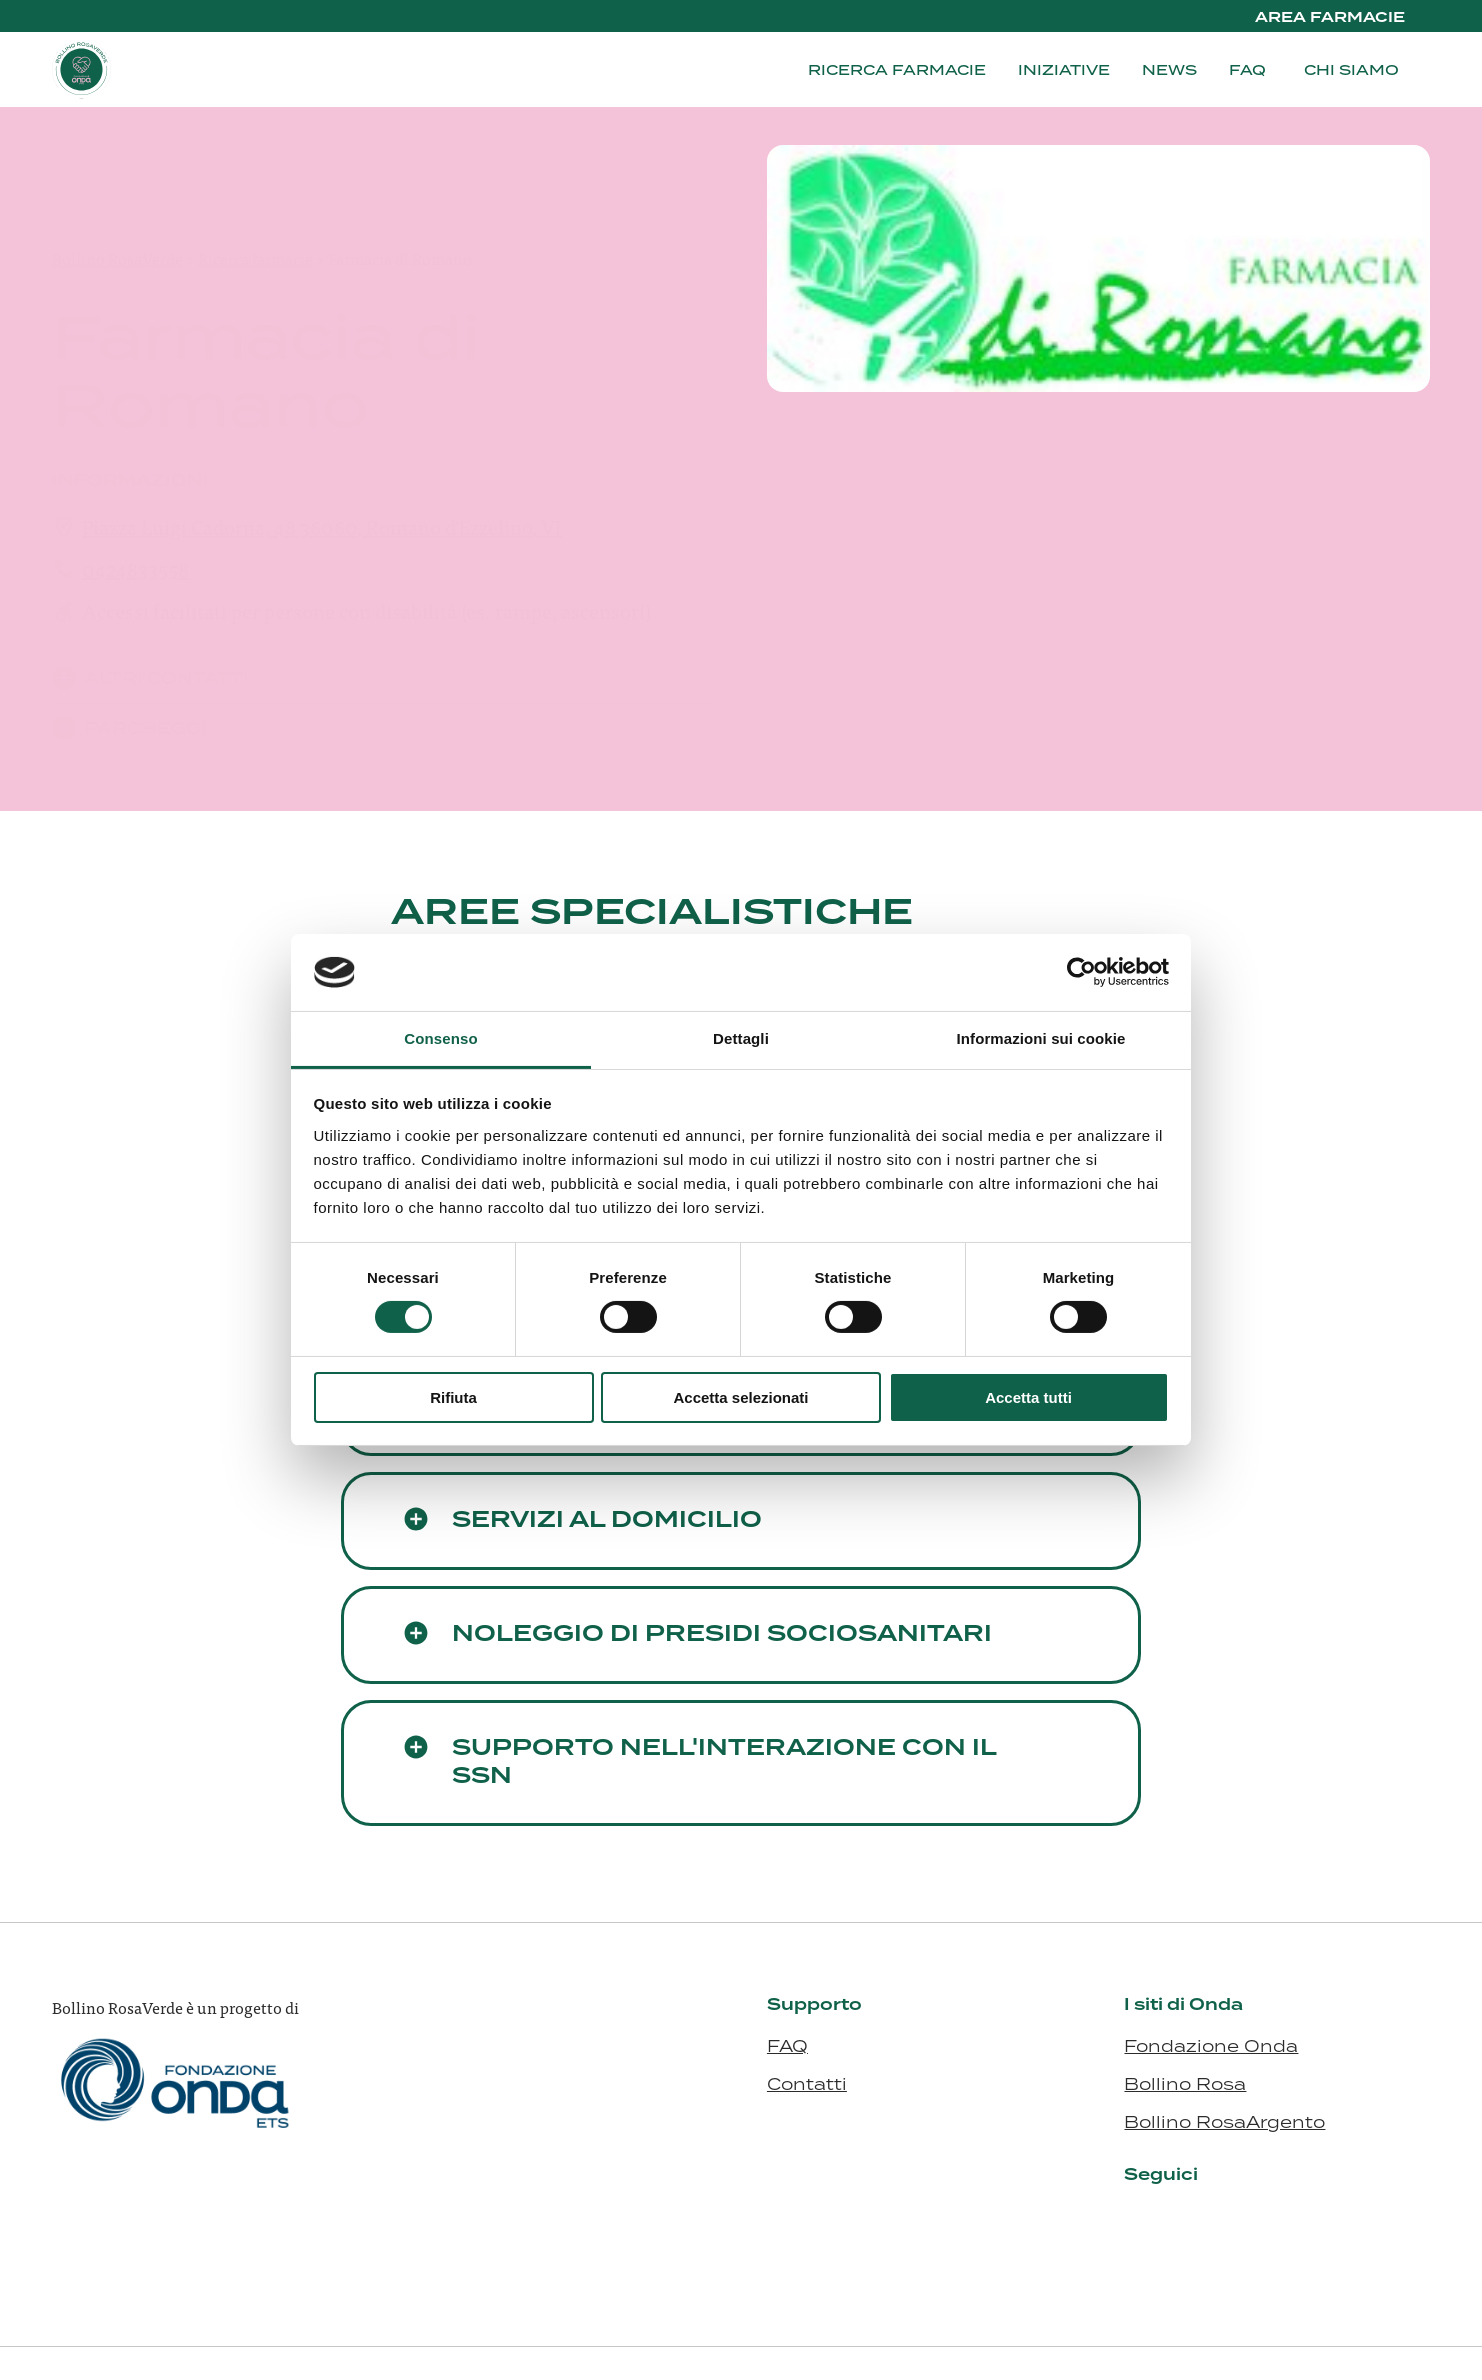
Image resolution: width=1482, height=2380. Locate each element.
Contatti (807, 2084)
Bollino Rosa (1185, 2084)
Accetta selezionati (740, 1397)
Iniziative (1064, 70)
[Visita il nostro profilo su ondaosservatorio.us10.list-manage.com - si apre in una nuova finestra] (1251, 2221)
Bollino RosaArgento (1224, 2122)
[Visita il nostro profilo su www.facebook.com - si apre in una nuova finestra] (1214, 2221)
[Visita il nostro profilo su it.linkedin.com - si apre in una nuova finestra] (1140, 2221)
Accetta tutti (1028, 1397)
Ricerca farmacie (897, 70)
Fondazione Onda (1211, 2046)
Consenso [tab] (440, 1038)
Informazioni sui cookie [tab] (1041, 1038)
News (1169, 70)
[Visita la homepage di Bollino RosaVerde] (152, 69)
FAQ (1247, 70)
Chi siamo (1351, 70)
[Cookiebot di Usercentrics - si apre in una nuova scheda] (1081, 972)
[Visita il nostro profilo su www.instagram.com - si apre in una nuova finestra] (1177, 2221)
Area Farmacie (1330, 18)
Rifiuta (453, 1397)
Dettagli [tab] (741, 1038)
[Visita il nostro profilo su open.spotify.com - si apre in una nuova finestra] (1288, 2221)
